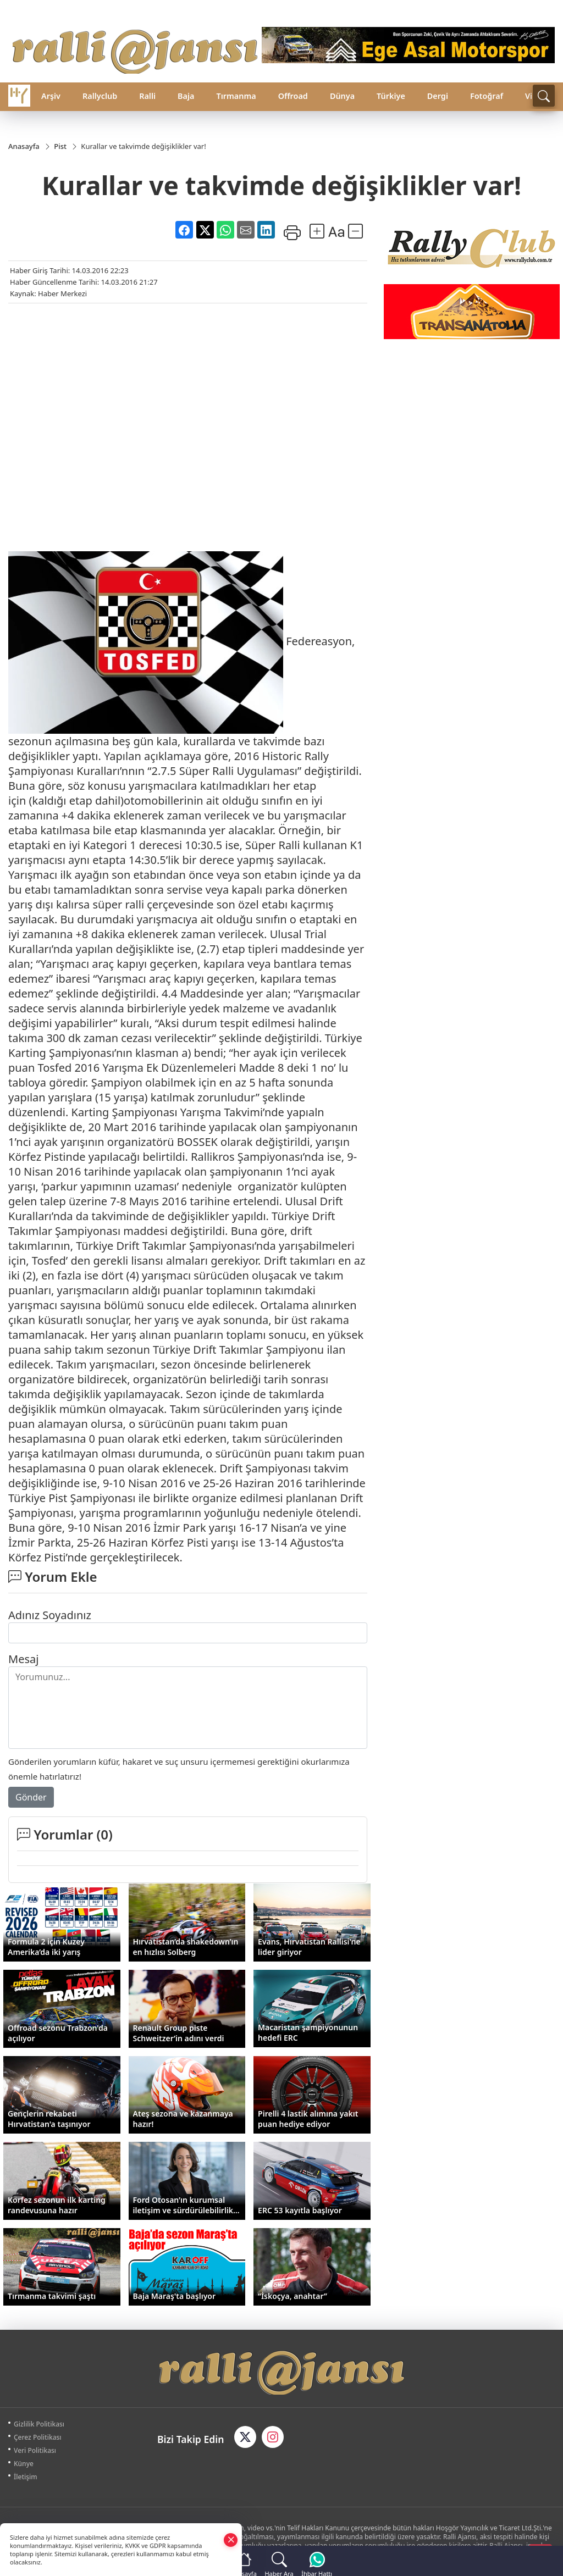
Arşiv (50, 96)
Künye (24, 2464)
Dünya (342, 96)
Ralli (147, 96)
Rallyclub (99, 96)
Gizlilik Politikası (39, 2424)
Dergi (437, 96)
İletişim (25, 2477)
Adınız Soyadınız (49, 1615)
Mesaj (23, 1659)
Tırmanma (236, 96)
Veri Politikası (35, 2451)
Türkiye (391, 96)
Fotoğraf (486, 96)
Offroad (293, 96)
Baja (186, 96)
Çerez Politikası (38, 2437)
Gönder (31, 1798)
